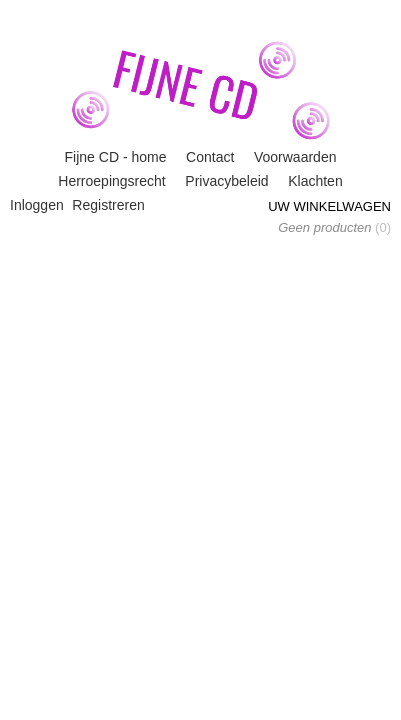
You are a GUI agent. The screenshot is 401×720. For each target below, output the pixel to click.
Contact (210, 157)
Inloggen (37, 205)
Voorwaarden (295, 157)
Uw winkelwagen (329, 206)
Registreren (108, 205)
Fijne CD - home (116, 157)
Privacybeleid (226, 181)
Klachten (315, 181)
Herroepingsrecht (111, 181)
